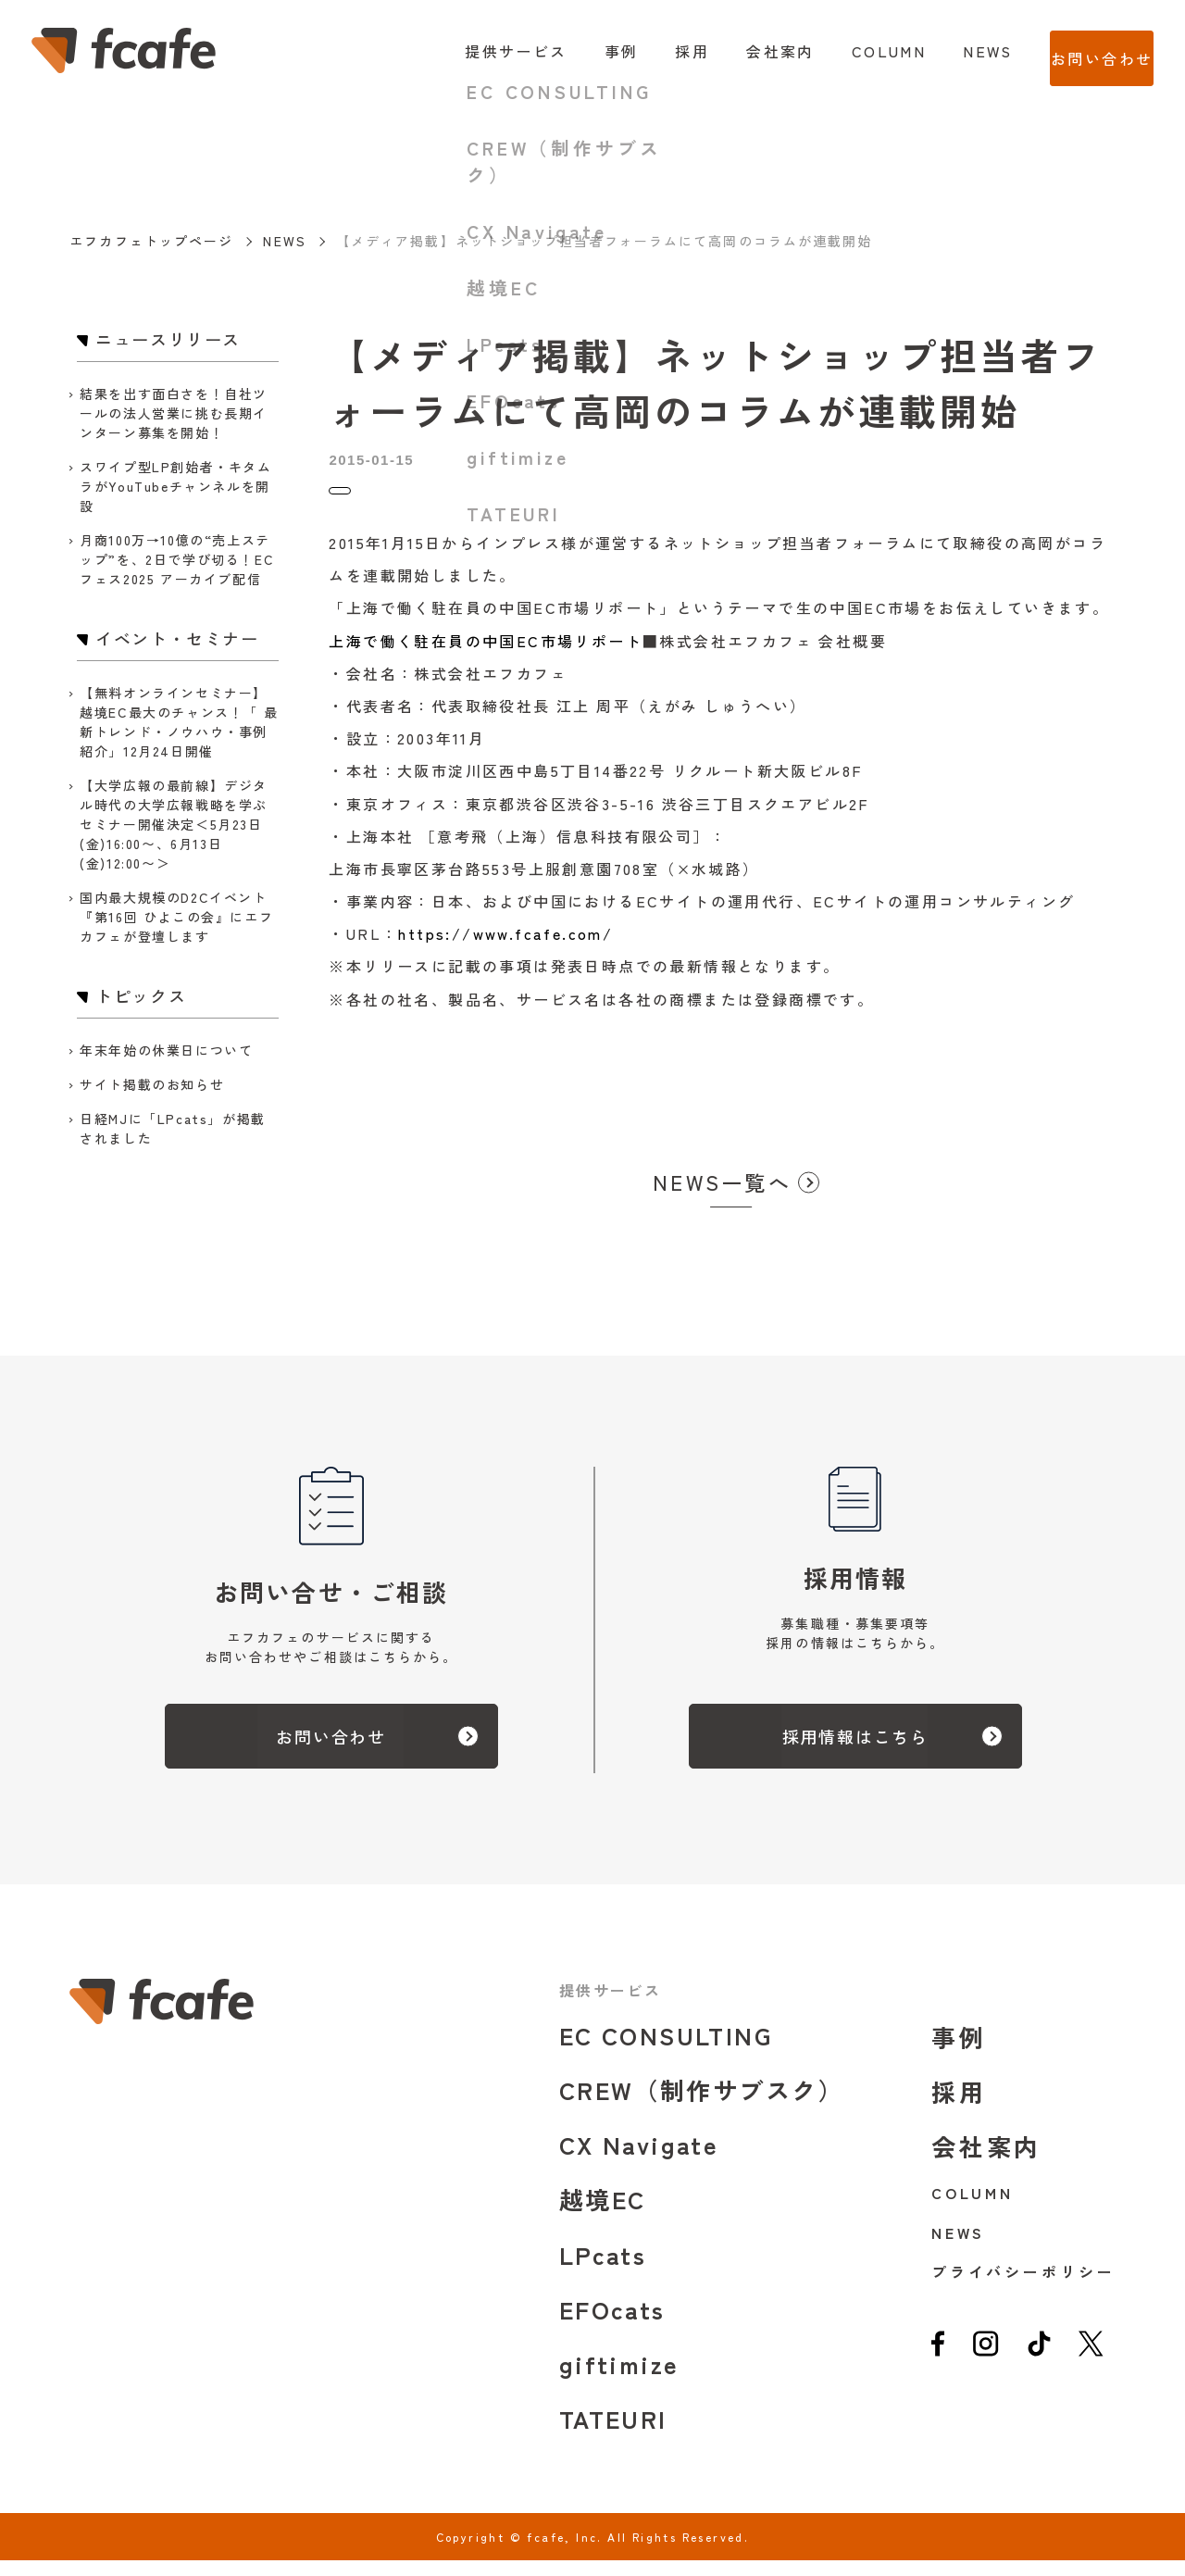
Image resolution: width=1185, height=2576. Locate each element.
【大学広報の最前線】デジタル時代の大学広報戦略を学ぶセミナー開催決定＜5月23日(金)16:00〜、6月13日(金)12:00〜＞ (174, 824)
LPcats (602, 2270)
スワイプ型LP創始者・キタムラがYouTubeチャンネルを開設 (175, 486)
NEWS (951, 51)
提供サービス (479, 51)
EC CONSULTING (665, 2050)
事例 (584, 51)
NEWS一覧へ (722, 1197)
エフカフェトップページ (151, 240)
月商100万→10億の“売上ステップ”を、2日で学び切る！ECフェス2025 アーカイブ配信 (177, 559)
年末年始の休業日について (166, 1050)
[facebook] (938, 2366)
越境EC (602, 2214)
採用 (655, 51)
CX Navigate (638, 2160)
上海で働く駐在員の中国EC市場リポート (485, 656)
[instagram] (985, 2366)
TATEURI (613, 2434)
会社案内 (743, 51)
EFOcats (612, 2324)
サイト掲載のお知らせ (152, 1084)
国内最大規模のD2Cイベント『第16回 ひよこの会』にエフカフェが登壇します (176, 916)
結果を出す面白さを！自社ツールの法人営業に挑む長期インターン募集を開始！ (174, 413)
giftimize (619, 2379)
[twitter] (1091, 2366)
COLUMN (851, 51)
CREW (701, 2105)
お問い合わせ (1083, 51)
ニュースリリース (384, 498)
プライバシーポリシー (1023, 2287)
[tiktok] (1040, 2366)
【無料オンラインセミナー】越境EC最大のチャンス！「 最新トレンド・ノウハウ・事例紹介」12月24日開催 (179, 721)
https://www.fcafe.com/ (505, 949)
